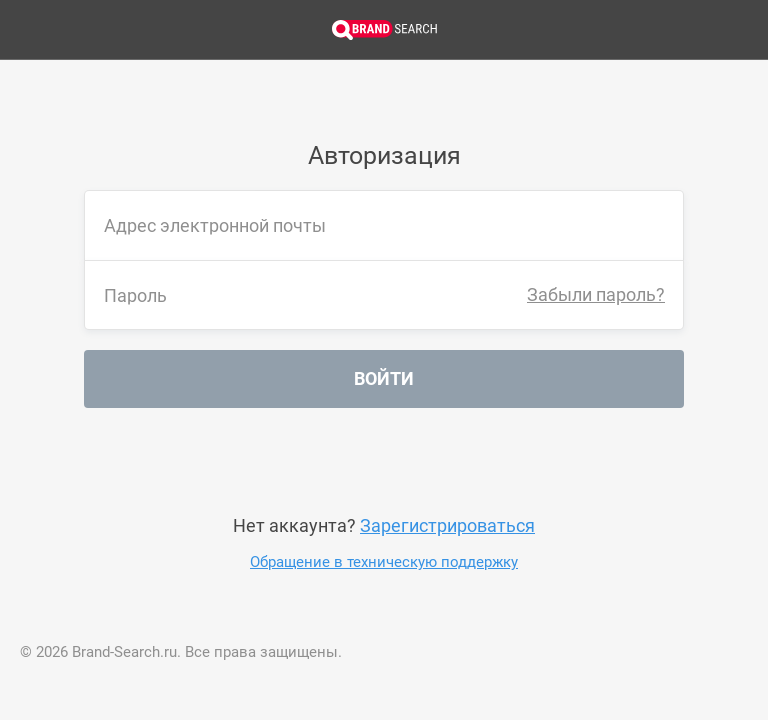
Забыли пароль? (596, 294)
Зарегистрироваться (447, 525)
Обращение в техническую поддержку (384, 562)
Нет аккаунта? (384, 525)
